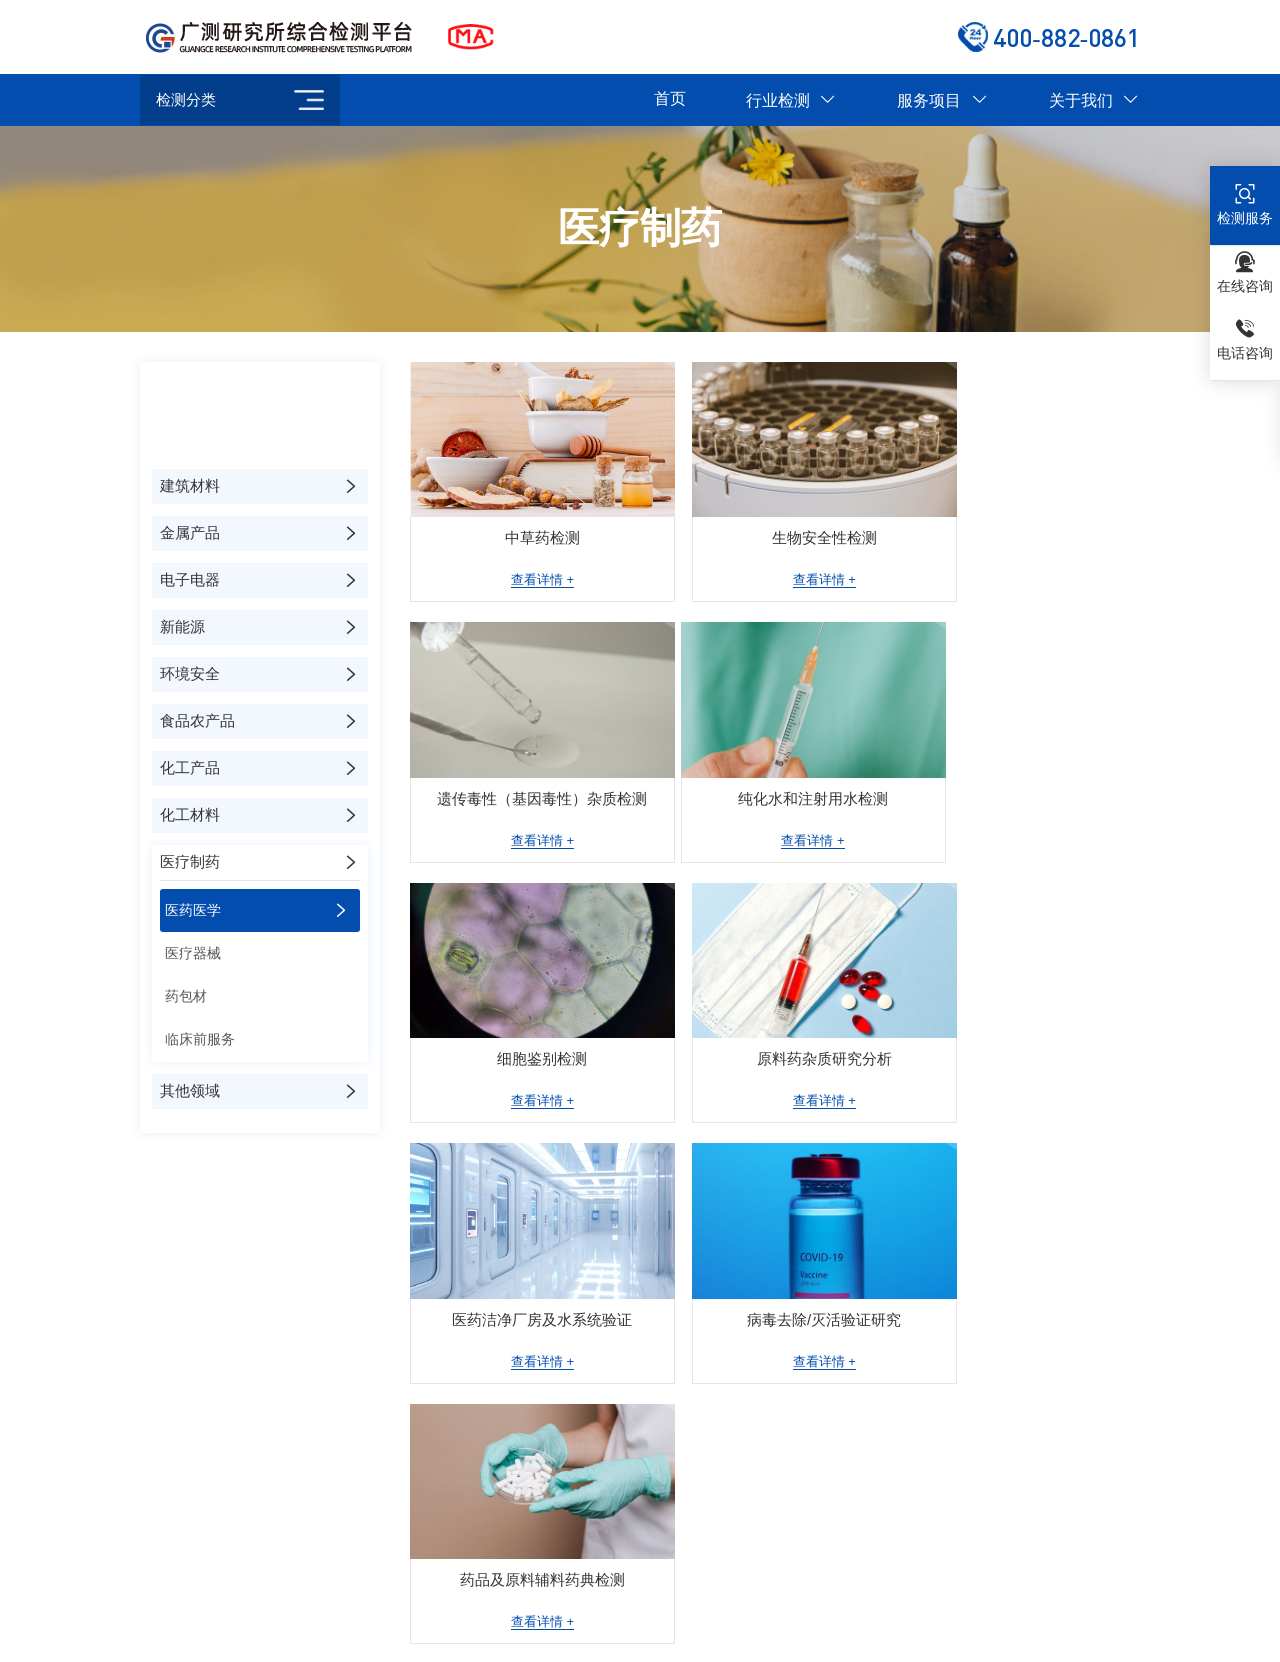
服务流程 (716, 1430)
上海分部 (306, 1547)
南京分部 (394, 1547)
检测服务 (864, 1337)
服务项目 (942, 100)
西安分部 (218, 1580)
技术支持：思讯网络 (754, 1640)
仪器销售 (864, 1462)
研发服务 (864, 1430)
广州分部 (787, 1547)
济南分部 (496, 1580)
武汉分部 (584, 1580)
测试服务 (864, 1399)
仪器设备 (716, 1399)
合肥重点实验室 (591, 1547)
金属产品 (1013, 1368)
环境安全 (1013, 1462)
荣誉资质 (716, 1368)
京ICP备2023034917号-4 (615, 1640)
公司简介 (716, 1337)
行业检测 (791, 100)
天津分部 (306, 1580)
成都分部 (1051, 1547)
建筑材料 (1013, 1337)
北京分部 (218, 1547)
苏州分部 (482, 1547)
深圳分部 (875, 1547)
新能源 (1006, 1430)
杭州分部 (963, 1547)
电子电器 (1013, 1399)
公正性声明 (722, 1462)
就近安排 (671, 1580)
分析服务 (864, 1368)
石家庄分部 (401, 1580)
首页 (670, 98)
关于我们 (1094, 100)
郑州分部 (699, 1547)
